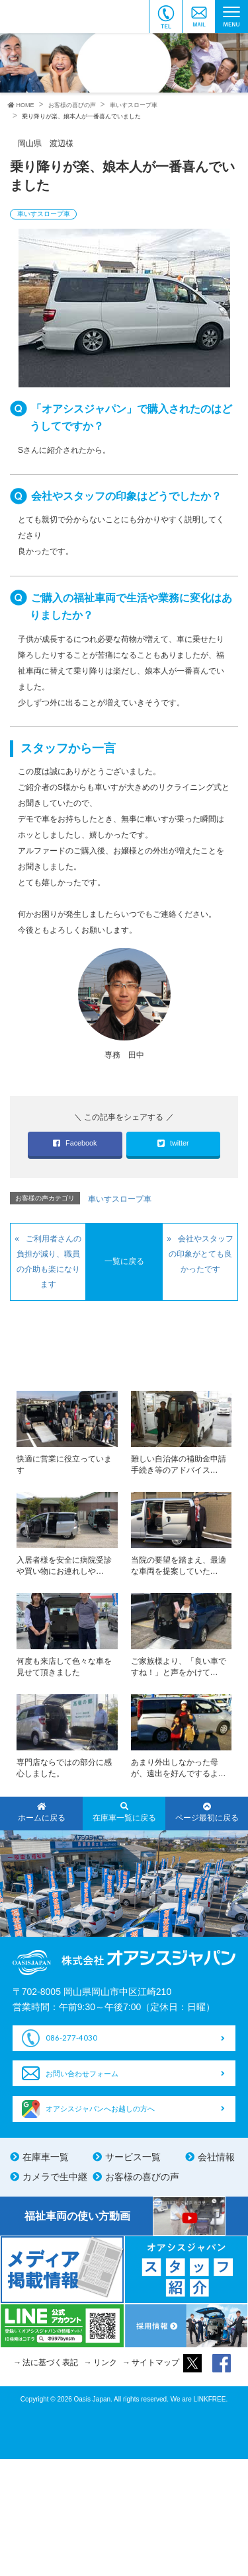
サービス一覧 (133, 2157)
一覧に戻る (124, 1261)
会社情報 (216, 2157)
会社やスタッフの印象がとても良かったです (201, 1254)
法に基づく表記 (50, 2362)
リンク (105, 2362)
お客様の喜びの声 (142, 2176)
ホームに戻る (41, 1812)
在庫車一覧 (45, 2157)
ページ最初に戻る (206, 1812)
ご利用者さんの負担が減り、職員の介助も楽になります (49, 1261)
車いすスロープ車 (43, 213)
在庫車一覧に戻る (124, 1812)
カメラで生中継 (54, 2176)
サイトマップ (155, 2362)
